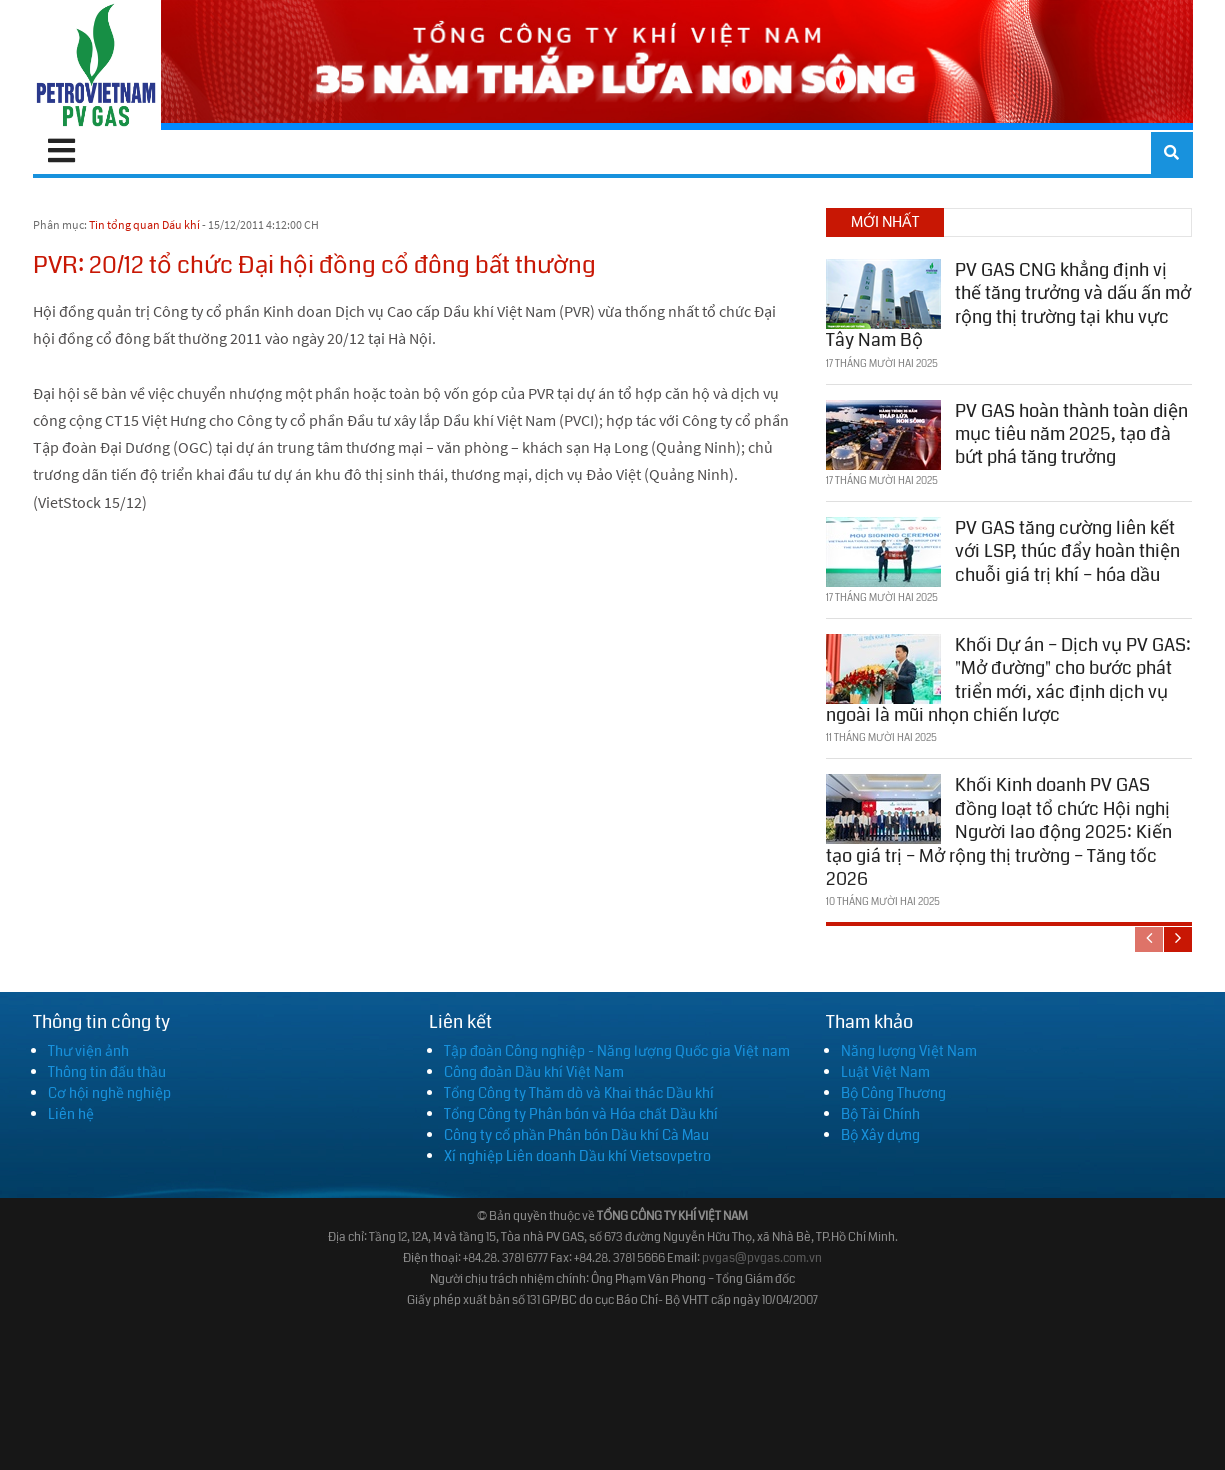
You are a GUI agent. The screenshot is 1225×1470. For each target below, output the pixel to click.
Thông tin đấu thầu (107, 1072)
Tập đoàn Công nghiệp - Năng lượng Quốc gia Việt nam (617, 1051)
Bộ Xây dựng (880, 1135)
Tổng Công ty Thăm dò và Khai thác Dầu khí (579, 1093)
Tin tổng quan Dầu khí (144, 224)
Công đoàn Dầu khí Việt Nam (534, 1072)
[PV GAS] (97, 65)
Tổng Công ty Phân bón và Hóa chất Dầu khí (581, 1114)
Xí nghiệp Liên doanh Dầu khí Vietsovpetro (577, 1156)
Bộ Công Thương (893, 1093)
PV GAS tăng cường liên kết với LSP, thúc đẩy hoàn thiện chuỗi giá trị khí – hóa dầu (1067, 551)
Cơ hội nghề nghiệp (109, 1093)
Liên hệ (71, 1114)
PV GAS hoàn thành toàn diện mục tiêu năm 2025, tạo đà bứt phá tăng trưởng (1071, 434)
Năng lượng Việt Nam (909, 1051)
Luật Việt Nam (885, 1072)
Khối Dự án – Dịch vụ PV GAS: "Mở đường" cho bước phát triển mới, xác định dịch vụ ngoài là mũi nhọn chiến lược (1008, 680)
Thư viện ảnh (88, 1051)
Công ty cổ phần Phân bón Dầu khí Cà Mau (576, 1135)
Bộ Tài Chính (880, 1114)
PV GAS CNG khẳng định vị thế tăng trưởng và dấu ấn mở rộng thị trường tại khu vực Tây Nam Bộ (1008, 305)
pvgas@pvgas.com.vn (762, 1258)
